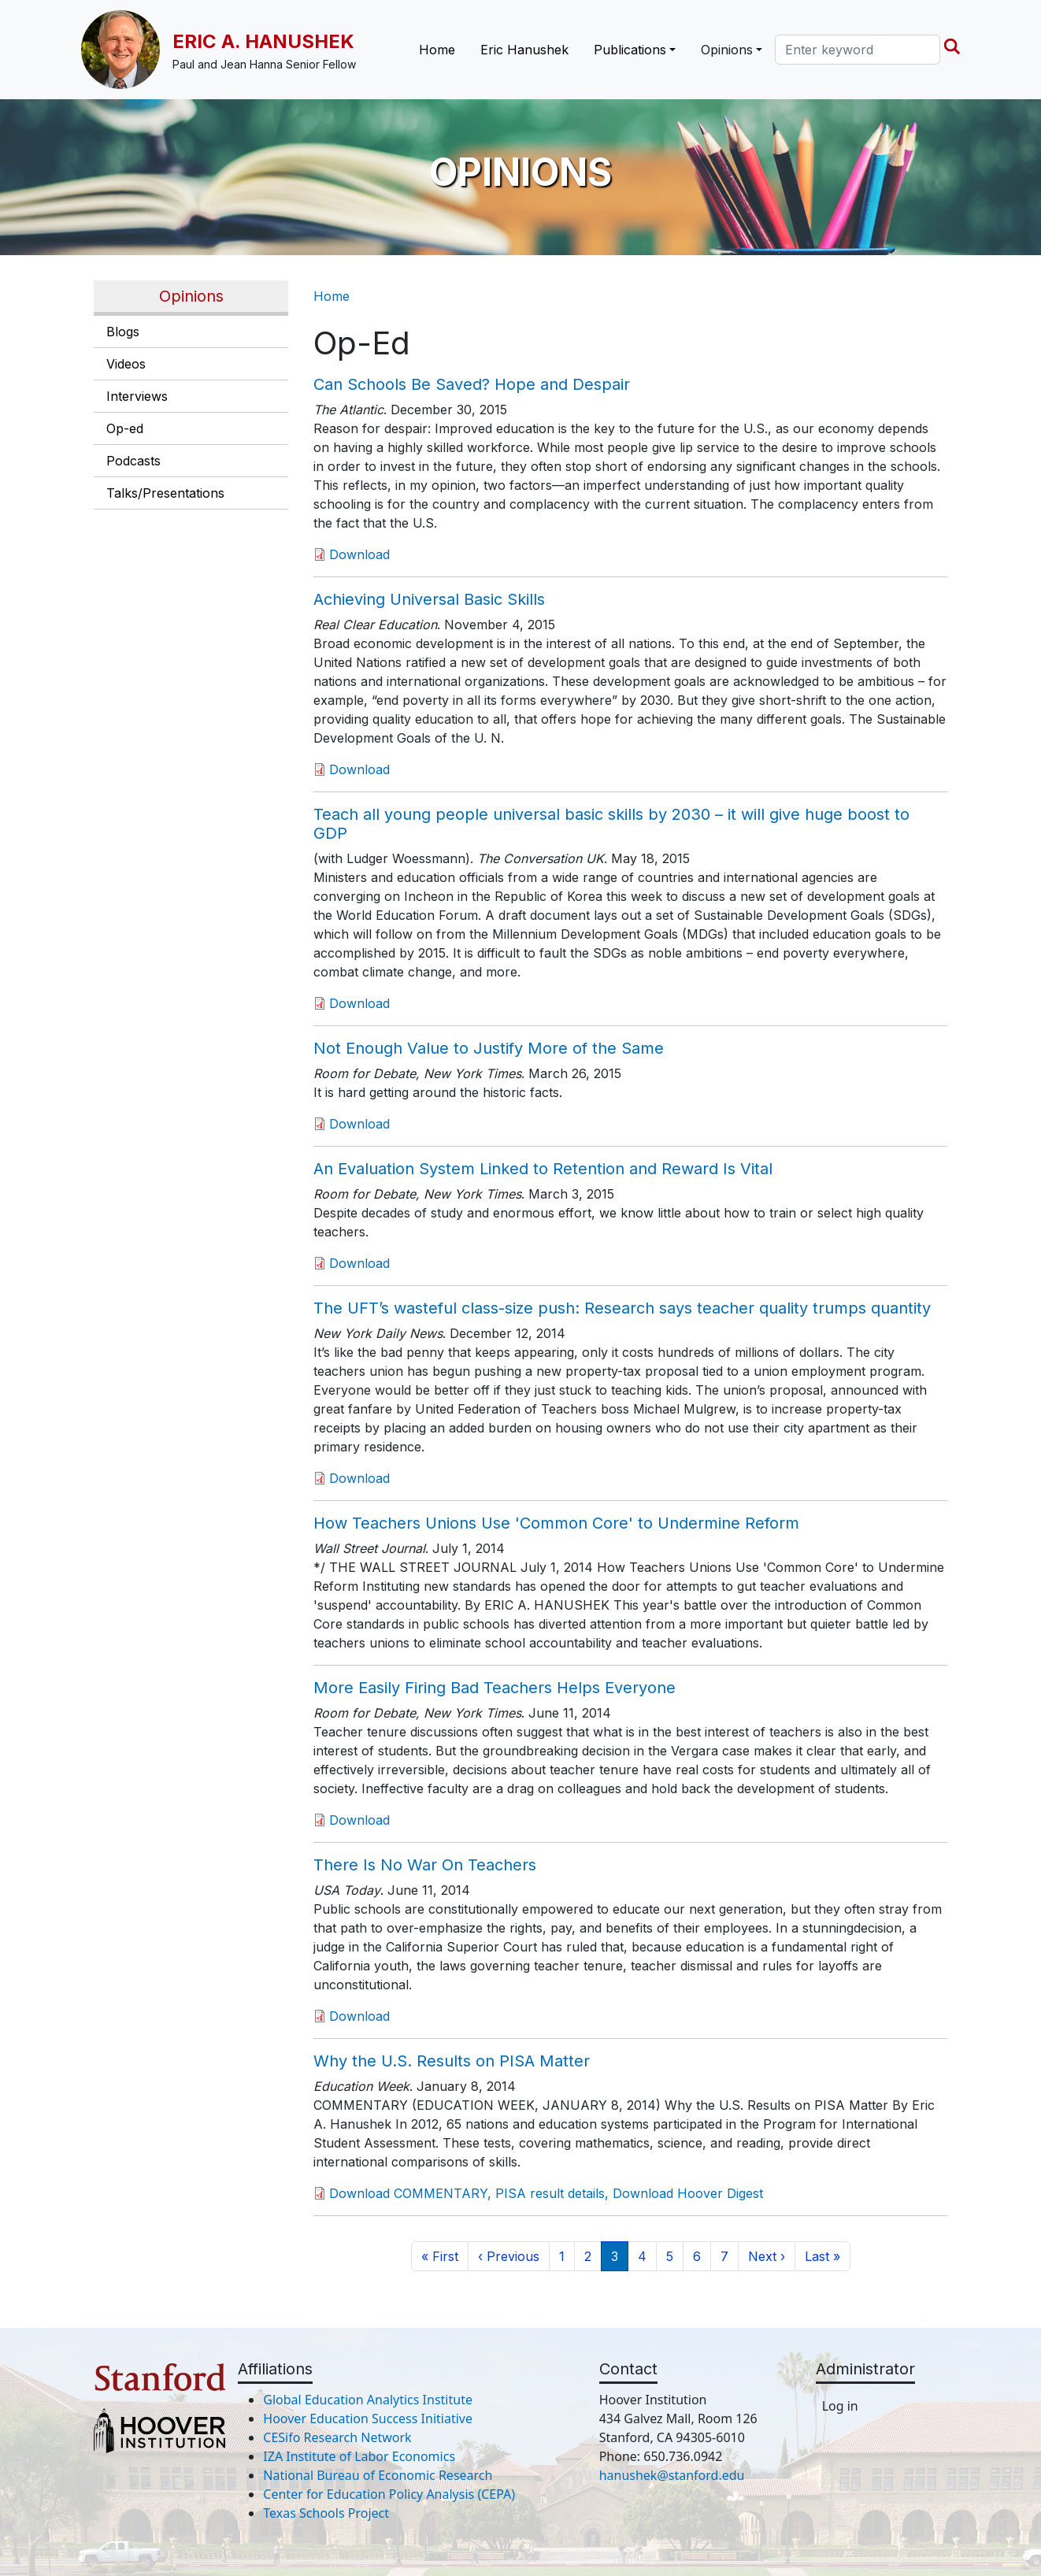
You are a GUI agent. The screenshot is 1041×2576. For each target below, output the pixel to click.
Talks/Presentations (165, 493)
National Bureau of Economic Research (377, 2475)
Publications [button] (630, 49)
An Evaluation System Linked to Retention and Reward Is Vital (542, 1168)
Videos (126, 364)
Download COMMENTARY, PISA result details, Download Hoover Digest (546, 2193)
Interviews (137, 396)
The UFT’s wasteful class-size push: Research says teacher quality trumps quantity (622, 1308)
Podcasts (133, 461)
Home (437, 49)
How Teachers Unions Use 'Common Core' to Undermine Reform (556, 1523)
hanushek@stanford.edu (672, 2475)
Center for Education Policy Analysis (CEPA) (389, 2494)
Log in (840, 2406)
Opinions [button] (727, 49)
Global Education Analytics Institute (367, 2399)
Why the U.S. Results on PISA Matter (451, 2061)
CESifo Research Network (337, 2437)
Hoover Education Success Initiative (367, 2418)
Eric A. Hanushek (263, 41)
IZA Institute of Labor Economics (359, 2456)
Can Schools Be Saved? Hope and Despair (471, 384)
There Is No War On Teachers (424, 1864)
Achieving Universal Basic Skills (429, 599)
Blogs (122, 331)
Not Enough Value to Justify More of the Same (488, 1048)
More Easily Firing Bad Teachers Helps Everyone (494, 1687)
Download (359, 554)
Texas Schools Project (326, 2513)
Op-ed (124, 428)
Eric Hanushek (524, 49)
